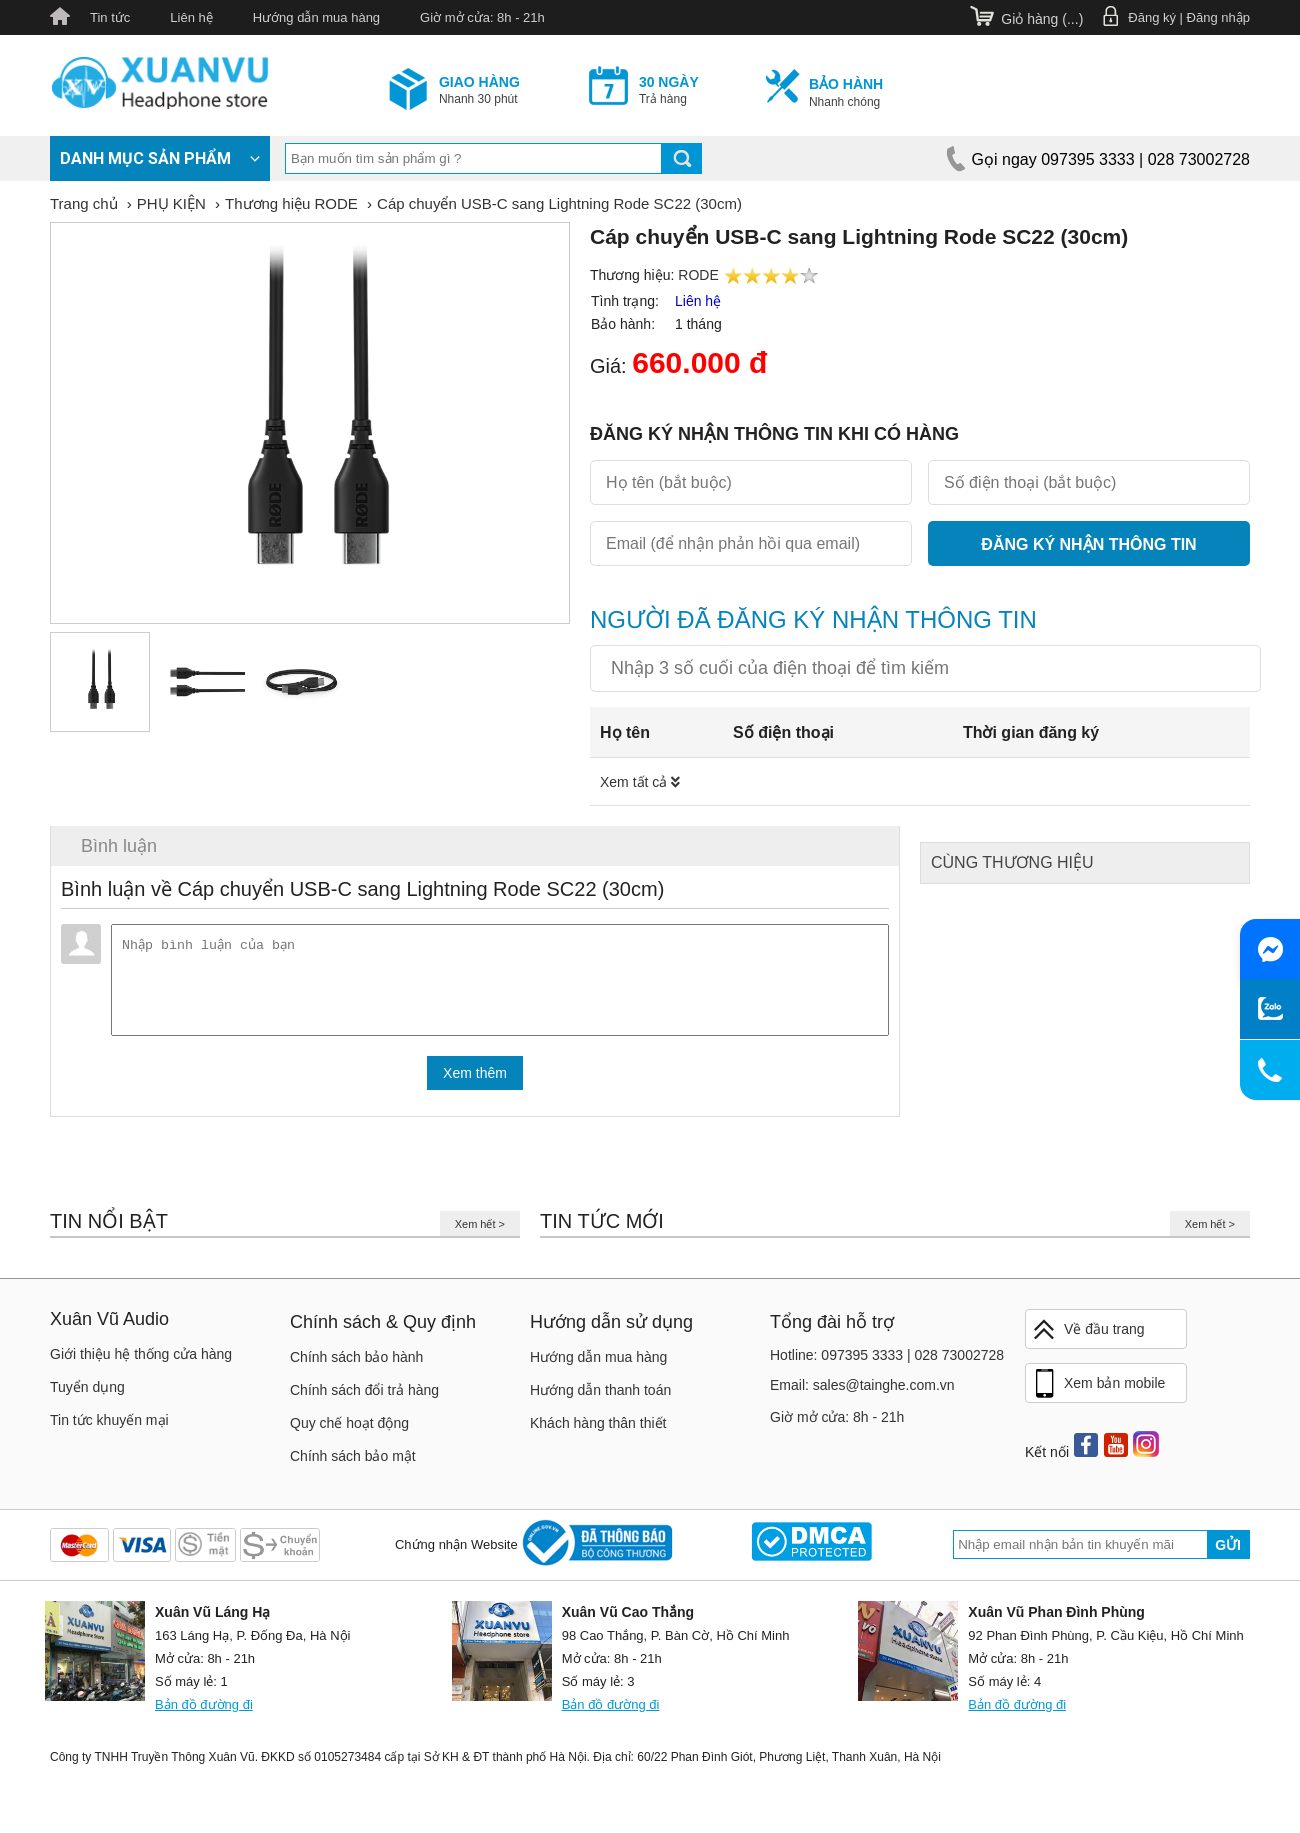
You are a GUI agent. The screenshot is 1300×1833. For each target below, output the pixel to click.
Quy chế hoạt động (349, 1431)
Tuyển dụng (87, 1395)
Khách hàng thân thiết (598, 1431)
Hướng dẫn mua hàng (316, 17)
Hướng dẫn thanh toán (600, 1398)
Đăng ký (1152, 17)
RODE (698, 275)
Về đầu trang (1088, 1337)
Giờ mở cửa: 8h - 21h (482, 17)
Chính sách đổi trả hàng (364, 1398)
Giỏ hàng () (1042, 19)
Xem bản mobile (1098, 1392)
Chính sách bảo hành (356, 1365)
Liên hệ (191, 17)
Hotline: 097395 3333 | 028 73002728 (887, 1363)
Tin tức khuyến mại (109, 1428)
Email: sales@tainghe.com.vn (862, 1393)
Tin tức (110, 17)
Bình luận (119, 846)
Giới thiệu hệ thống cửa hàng (141, 1362)
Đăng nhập (1218, 17)
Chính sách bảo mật (353, 1464)
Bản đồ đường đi (204, 1712)
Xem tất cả (640, 782)
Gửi (1228, 1553)
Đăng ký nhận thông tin (1088, 544)
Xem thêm (475, 1081)
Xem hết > (480, 1232)
